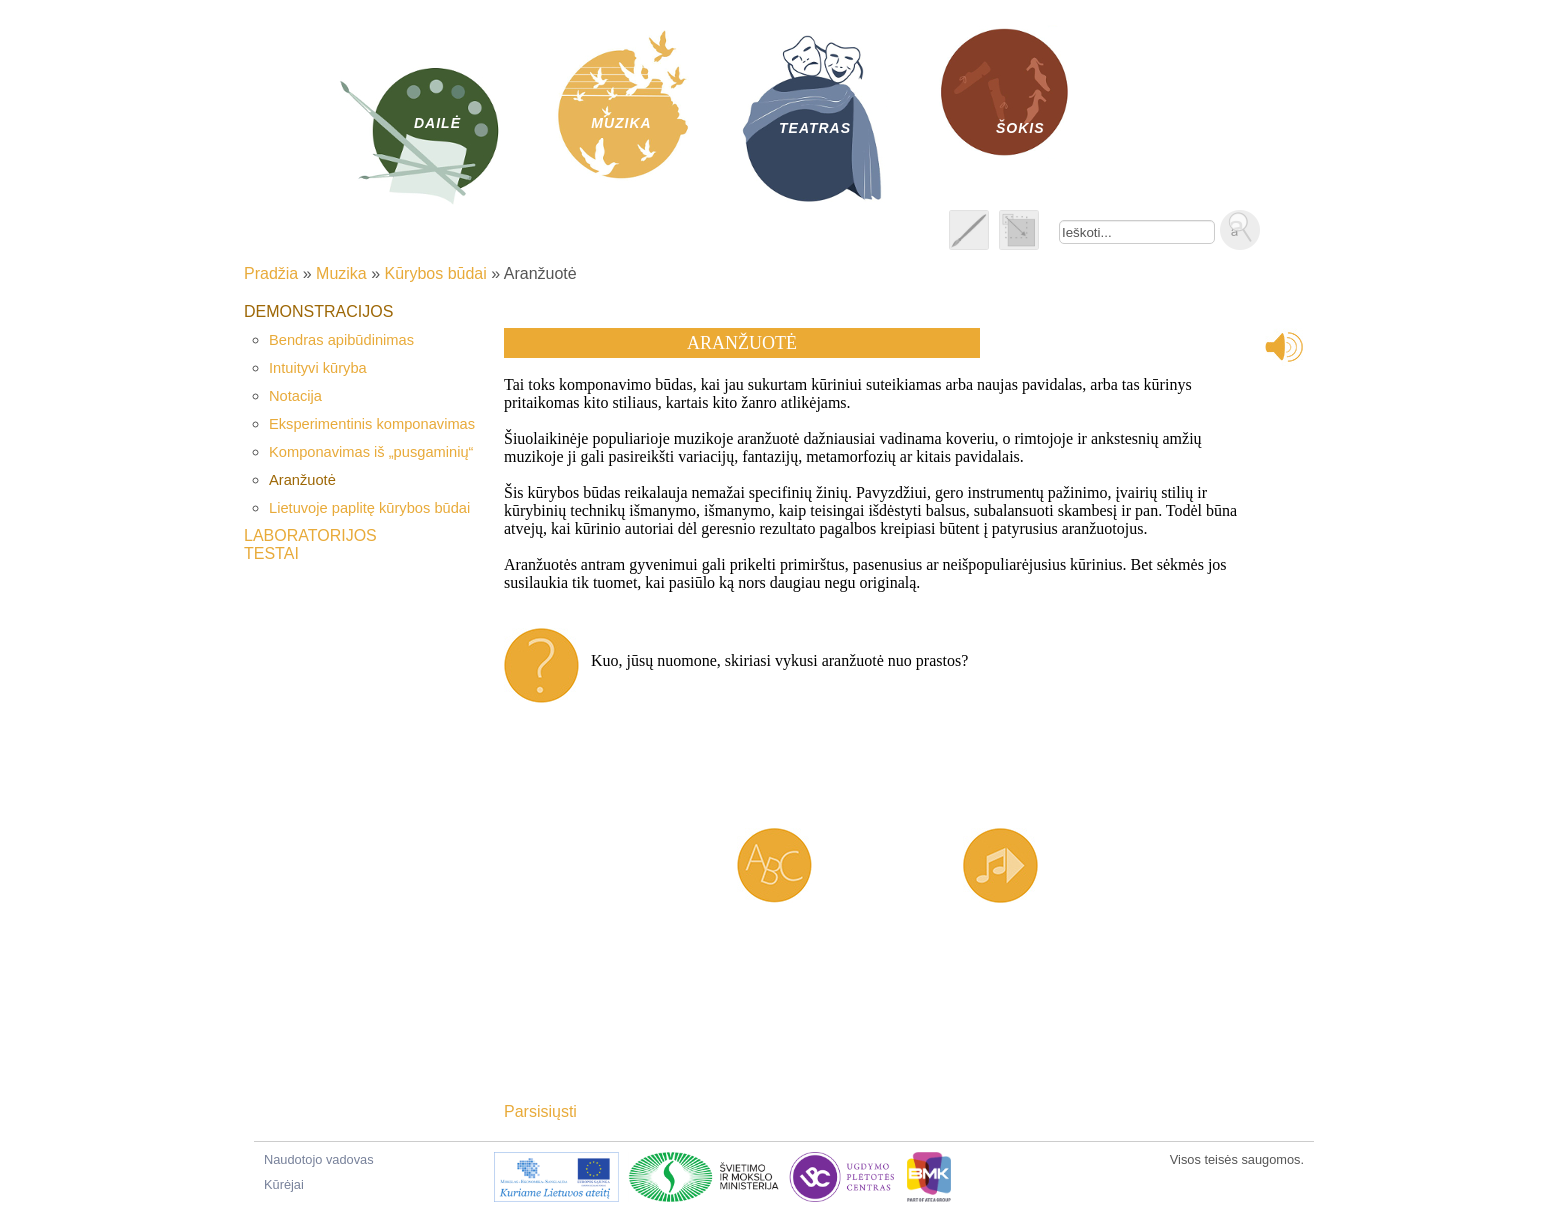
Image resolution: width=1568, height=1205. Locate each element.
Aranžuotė (302, 480)
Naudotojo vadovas (319, 1159)
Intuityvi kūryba (318, 368)
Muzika (341, 273)
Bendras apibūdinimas (341, 340)
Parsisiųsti (540, 1111)
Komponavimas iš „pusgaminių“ (371, 452)
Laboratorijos (310, 535)
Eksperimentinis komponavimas (372, 424)
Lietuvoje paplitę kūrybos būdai (369, 508)
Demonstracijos (318, 311)
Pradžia (271, 273)
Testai (271, 553)
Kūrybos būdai (436, 273)
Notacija (295, 396)
